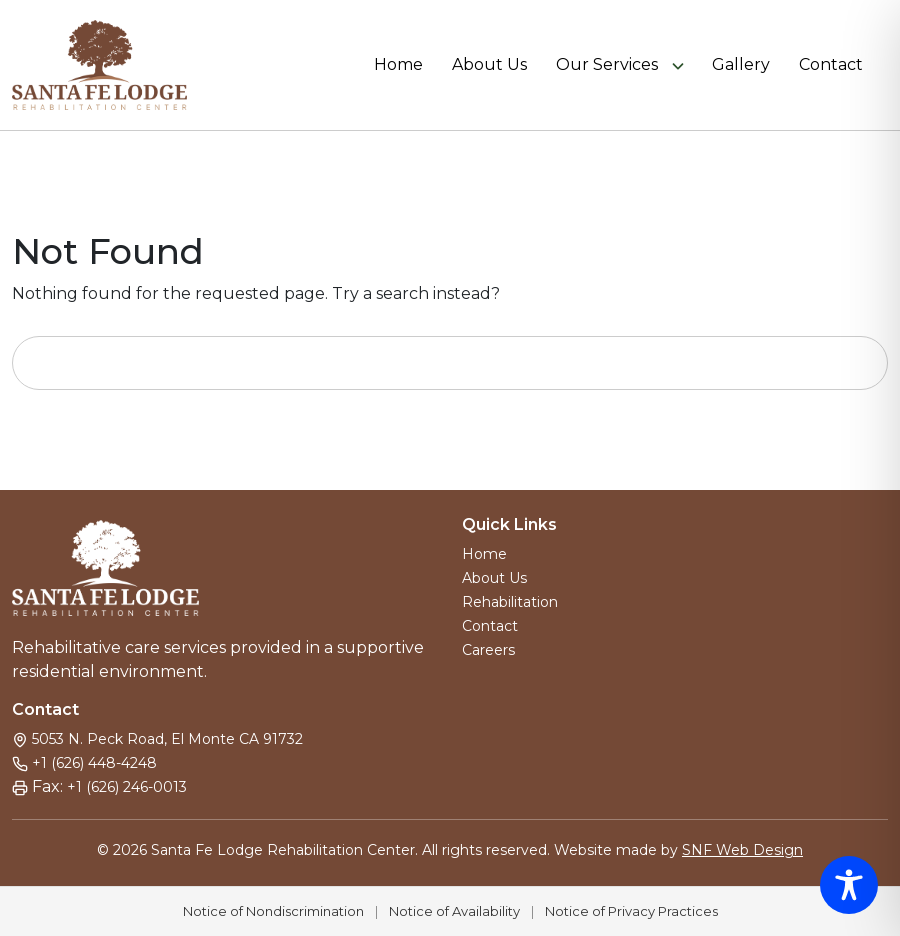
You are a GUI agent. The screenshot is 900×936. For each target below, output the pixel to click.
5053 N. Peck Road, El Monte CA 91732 (167, 739)
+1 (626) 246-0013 (127, 787)
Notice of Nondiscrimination (273, 911)
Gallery (741, 65)
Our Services (607, 65)
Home (398, 65)
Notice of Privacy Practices (631, 911)
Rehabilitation (510, 602)
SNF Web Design (742, 850)
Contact (831, 65)
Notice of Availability (454, 911)
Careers (488, 650)
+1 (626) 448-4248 (94, 763)
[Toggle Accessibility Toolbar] (849, 885)
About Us (489, 65)
